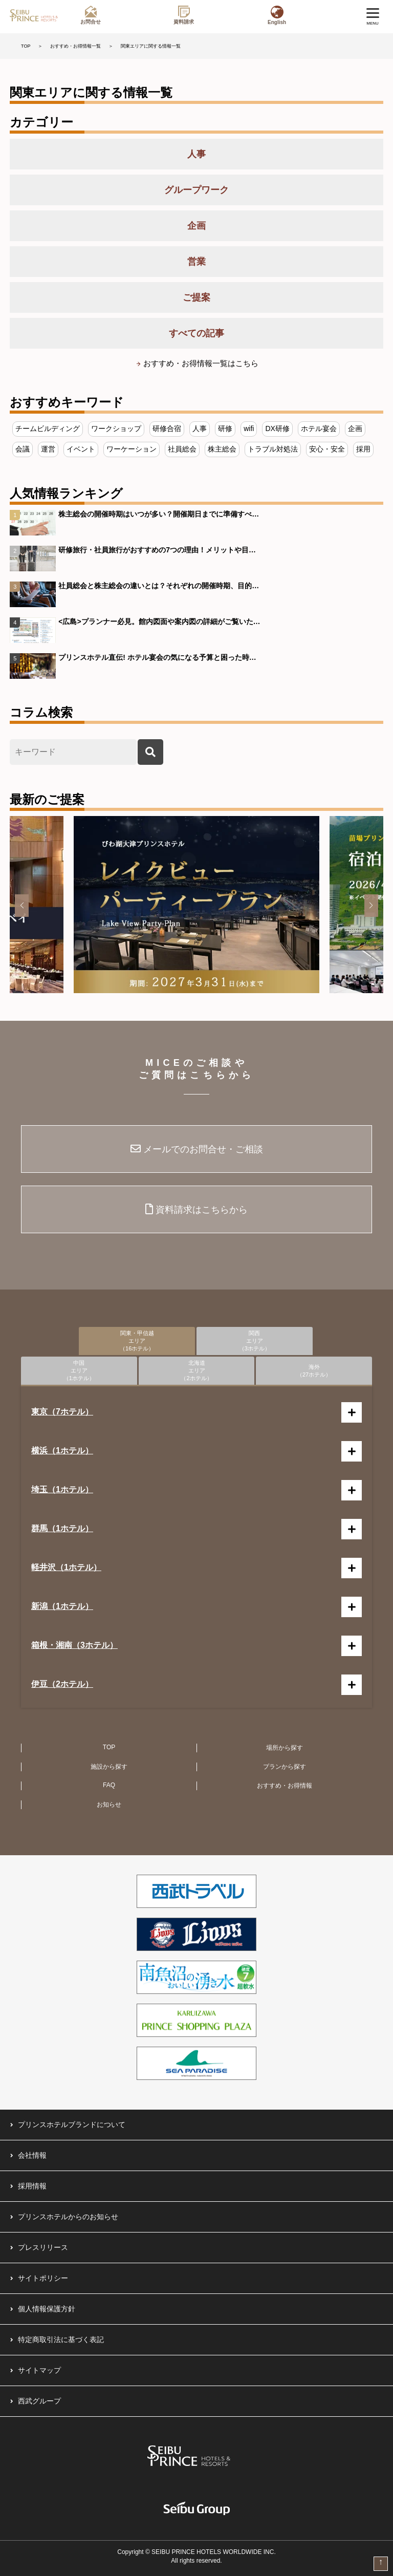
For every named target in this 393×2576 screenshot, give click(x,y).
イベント (81, 449)
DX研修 (277, 428)
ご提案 (196, 297)
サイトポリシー (43, 2278)
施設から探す (109, 1766)
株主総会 (222, 449)
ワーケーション (131, 449)
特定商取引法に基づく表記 (61, 2339)
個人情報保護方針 (46, 2309)
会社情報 (32, 2155)
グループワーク (196, 190)
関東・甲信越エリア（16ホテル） (137, 1340)
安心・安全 (327, 449)
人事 (196, 154)
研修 (225, 428)
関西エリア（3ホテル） (254, 1340)
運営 (48, 449)
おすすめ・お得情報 (284, 1785)
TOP (25, 46)
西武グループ (39, 2401)
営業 (196, 261)
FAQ (109, 1785)
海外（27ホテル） (314, 1371)
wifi (249, 428)
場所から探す (284, 1747)
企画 (196, 226)
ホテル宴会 (319, 428)
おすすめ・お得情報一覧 (75, 46)
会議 (22, 449)
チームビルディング (47, 428)
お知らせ (109, 1804)
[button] (22, 905)
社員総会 (182, 449)
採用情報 (32, 2186)
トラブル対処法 (273, 449)
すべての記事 (196, 333)
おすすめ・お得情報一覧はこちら (200, 363)
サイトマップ (39, 2370)
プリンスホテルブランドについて (71, 2124)
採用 (363, 449)
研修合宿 (166, 428)
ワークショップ (116, 428)
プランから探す (284, 1766)
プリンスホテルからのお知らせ (68, 2217)
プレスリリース (43, 2247)
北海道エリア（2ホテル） (196, 1370)
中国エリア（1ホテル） (79, 1370)
